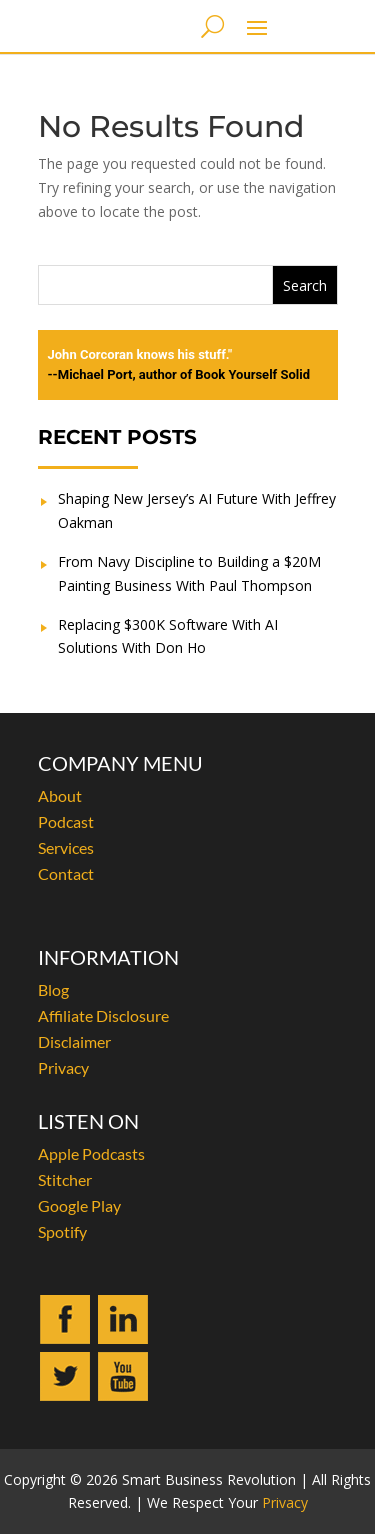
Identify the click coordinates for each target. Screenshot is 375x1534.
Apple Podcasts (91, 1153)
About (60, 795)
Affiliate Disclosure (103, 1015)
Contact (66, 873)
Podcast (66, 821)
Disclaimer (74, 1041)
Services (66, 847)
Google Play (79, 1205)
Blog (53, 989)
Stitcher (65, 1179)
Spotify (62, 1231)
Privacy (63, 1067)
